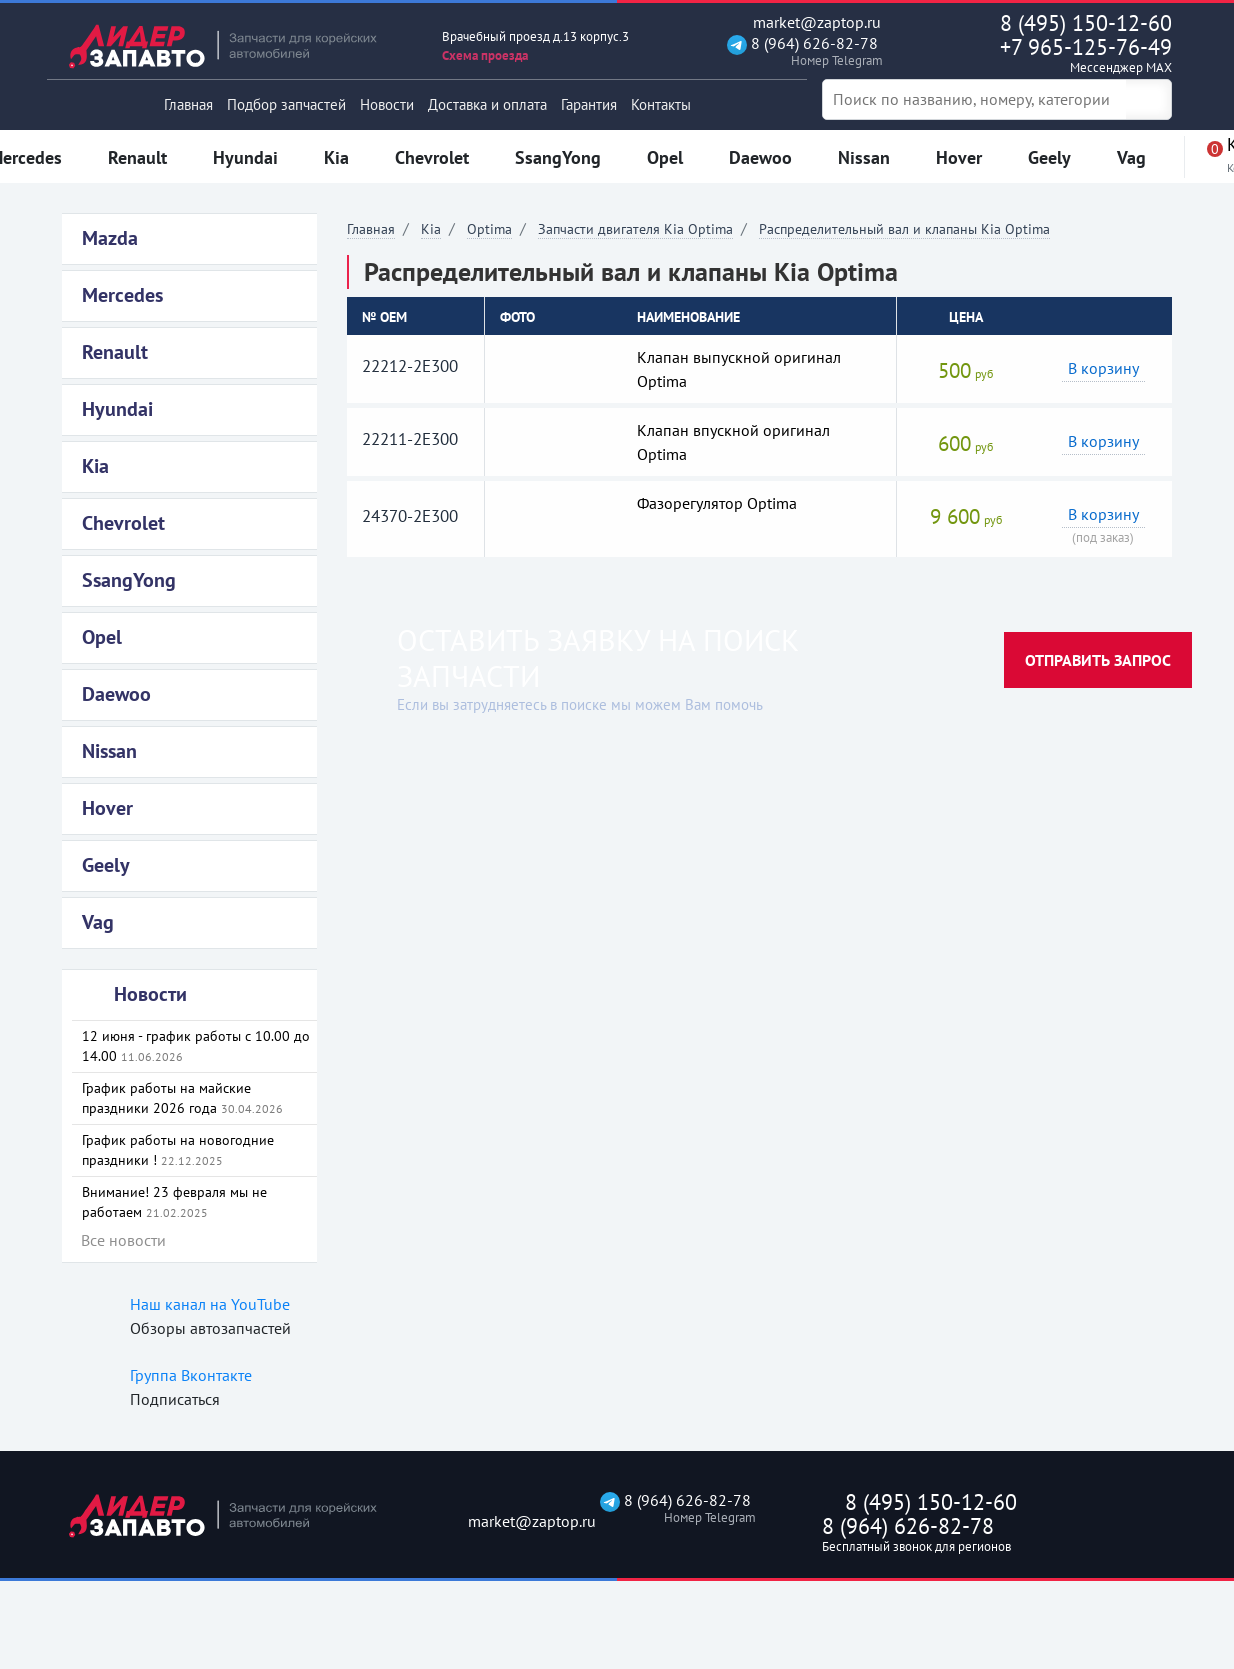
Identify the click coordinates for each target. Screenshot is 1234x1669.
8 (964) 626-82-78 (802, 51)
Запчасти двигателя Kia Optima (635, 229)
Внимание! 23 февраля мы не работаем (174, 1202)
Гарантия (589, 104)
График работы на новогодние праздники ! (178, 1150)
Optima (489, 229)
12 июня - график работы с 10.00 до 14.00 (196, 1046)
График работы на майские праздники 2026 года (182, 1098)
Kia (431, 229)
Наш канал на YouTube (210, 1304)
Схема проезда (485, 55)
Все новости (123, 1240)
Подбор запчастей (286, 104)
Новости (387, 104)
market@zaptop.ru (804, 22)
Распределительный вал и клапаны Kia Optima (904, 229)
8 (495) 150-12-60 (1086, 23)
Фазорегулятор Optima (717, 503)
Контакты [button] (661, 104)
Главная (188, 104)
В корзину (1103, 368)
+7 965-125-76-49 (1044, 55)
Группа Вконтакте (191, 1375)
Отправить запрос (1098, 660)
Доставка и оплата (487, 104)
